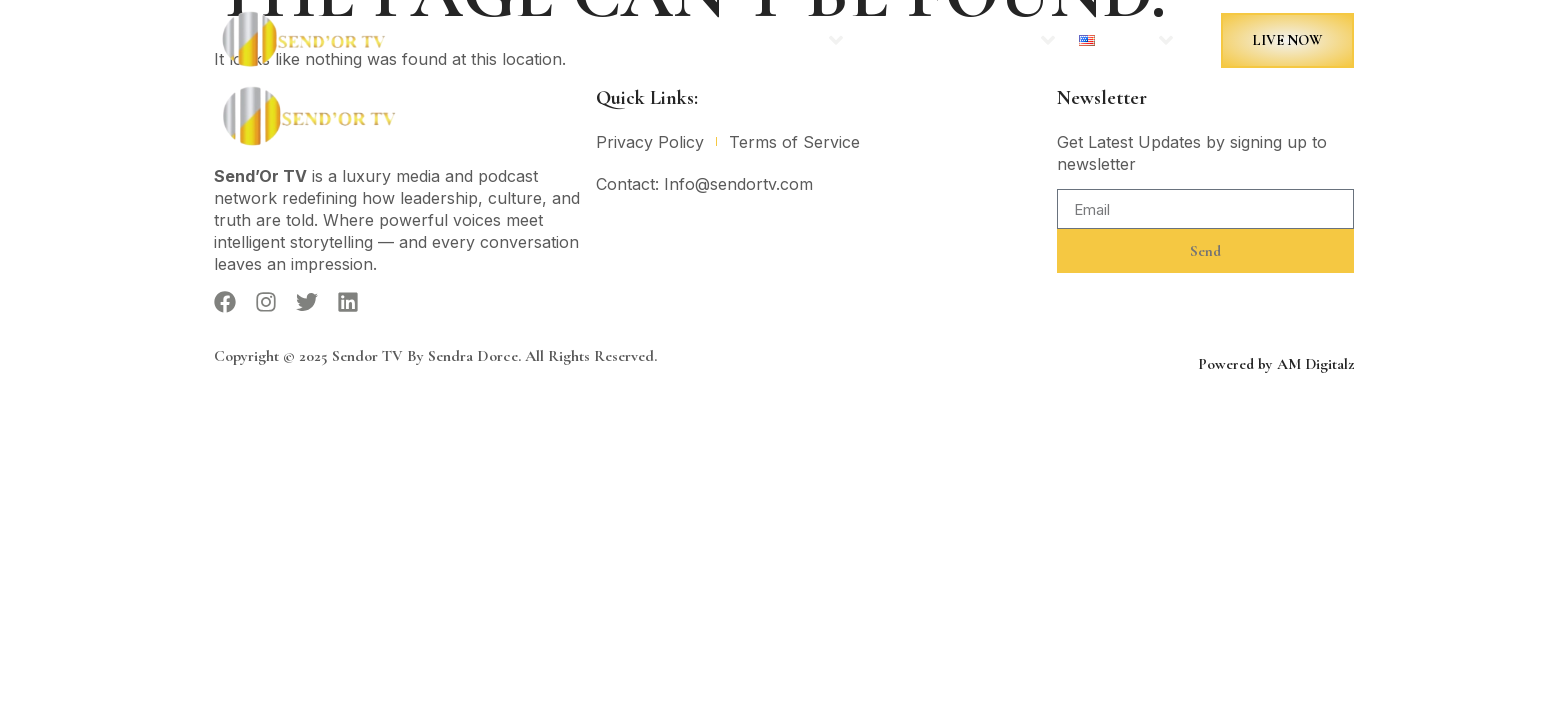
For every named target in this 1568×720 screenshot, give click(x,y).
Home (631, 41)
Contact (886, 41)
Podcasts (789, 40)
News (699, 41)
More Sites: (992, 40)
